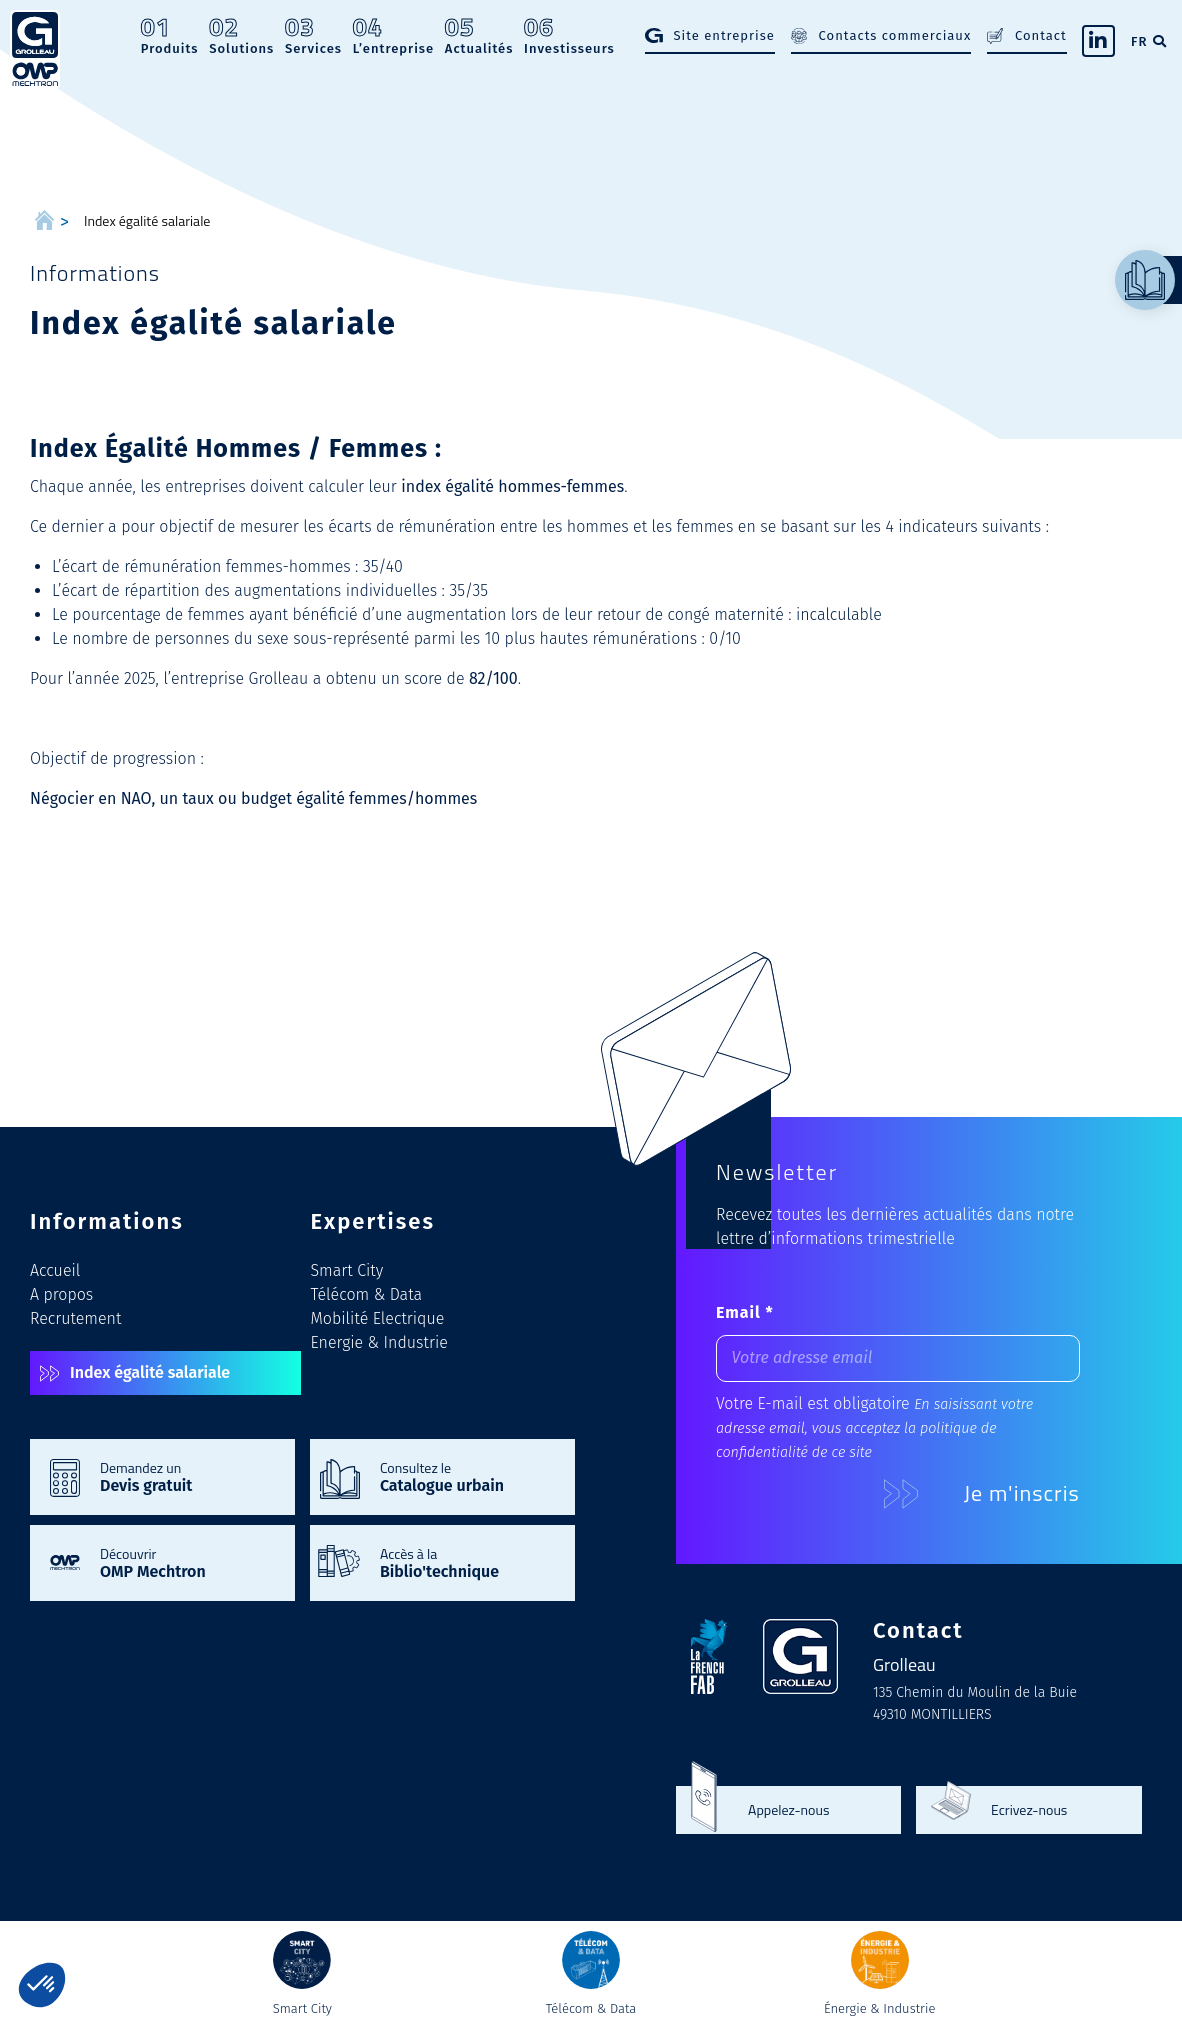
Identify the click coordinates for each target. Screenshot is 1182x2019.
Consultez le (467, 1476)
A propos (61, 1294)
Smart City (347, 1270)
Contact (1041, 35)
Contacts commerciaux (895, 35)
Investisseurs (569, 36)
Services (313, 36)
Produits (170, 36)
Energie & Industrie (379, 1342)
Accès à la (467, 1562)
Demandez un (187, 1476)
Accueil (55, 1270)
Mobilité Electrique (378, 1318)
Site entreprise (723, 35)
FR (1139, 41)
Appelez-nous (788, 1810)
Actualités (479, 36)
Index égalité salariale (150, 1372)
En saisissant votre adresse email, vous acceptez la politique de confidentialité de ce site (874, 1428)
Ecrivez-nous (1029, 1810)
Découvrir (187, 1562)
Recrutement (75, 1318)
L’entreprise (394, 36)
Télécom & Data (367, 1294)
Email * (745, 1312)
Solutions (241, 36)
